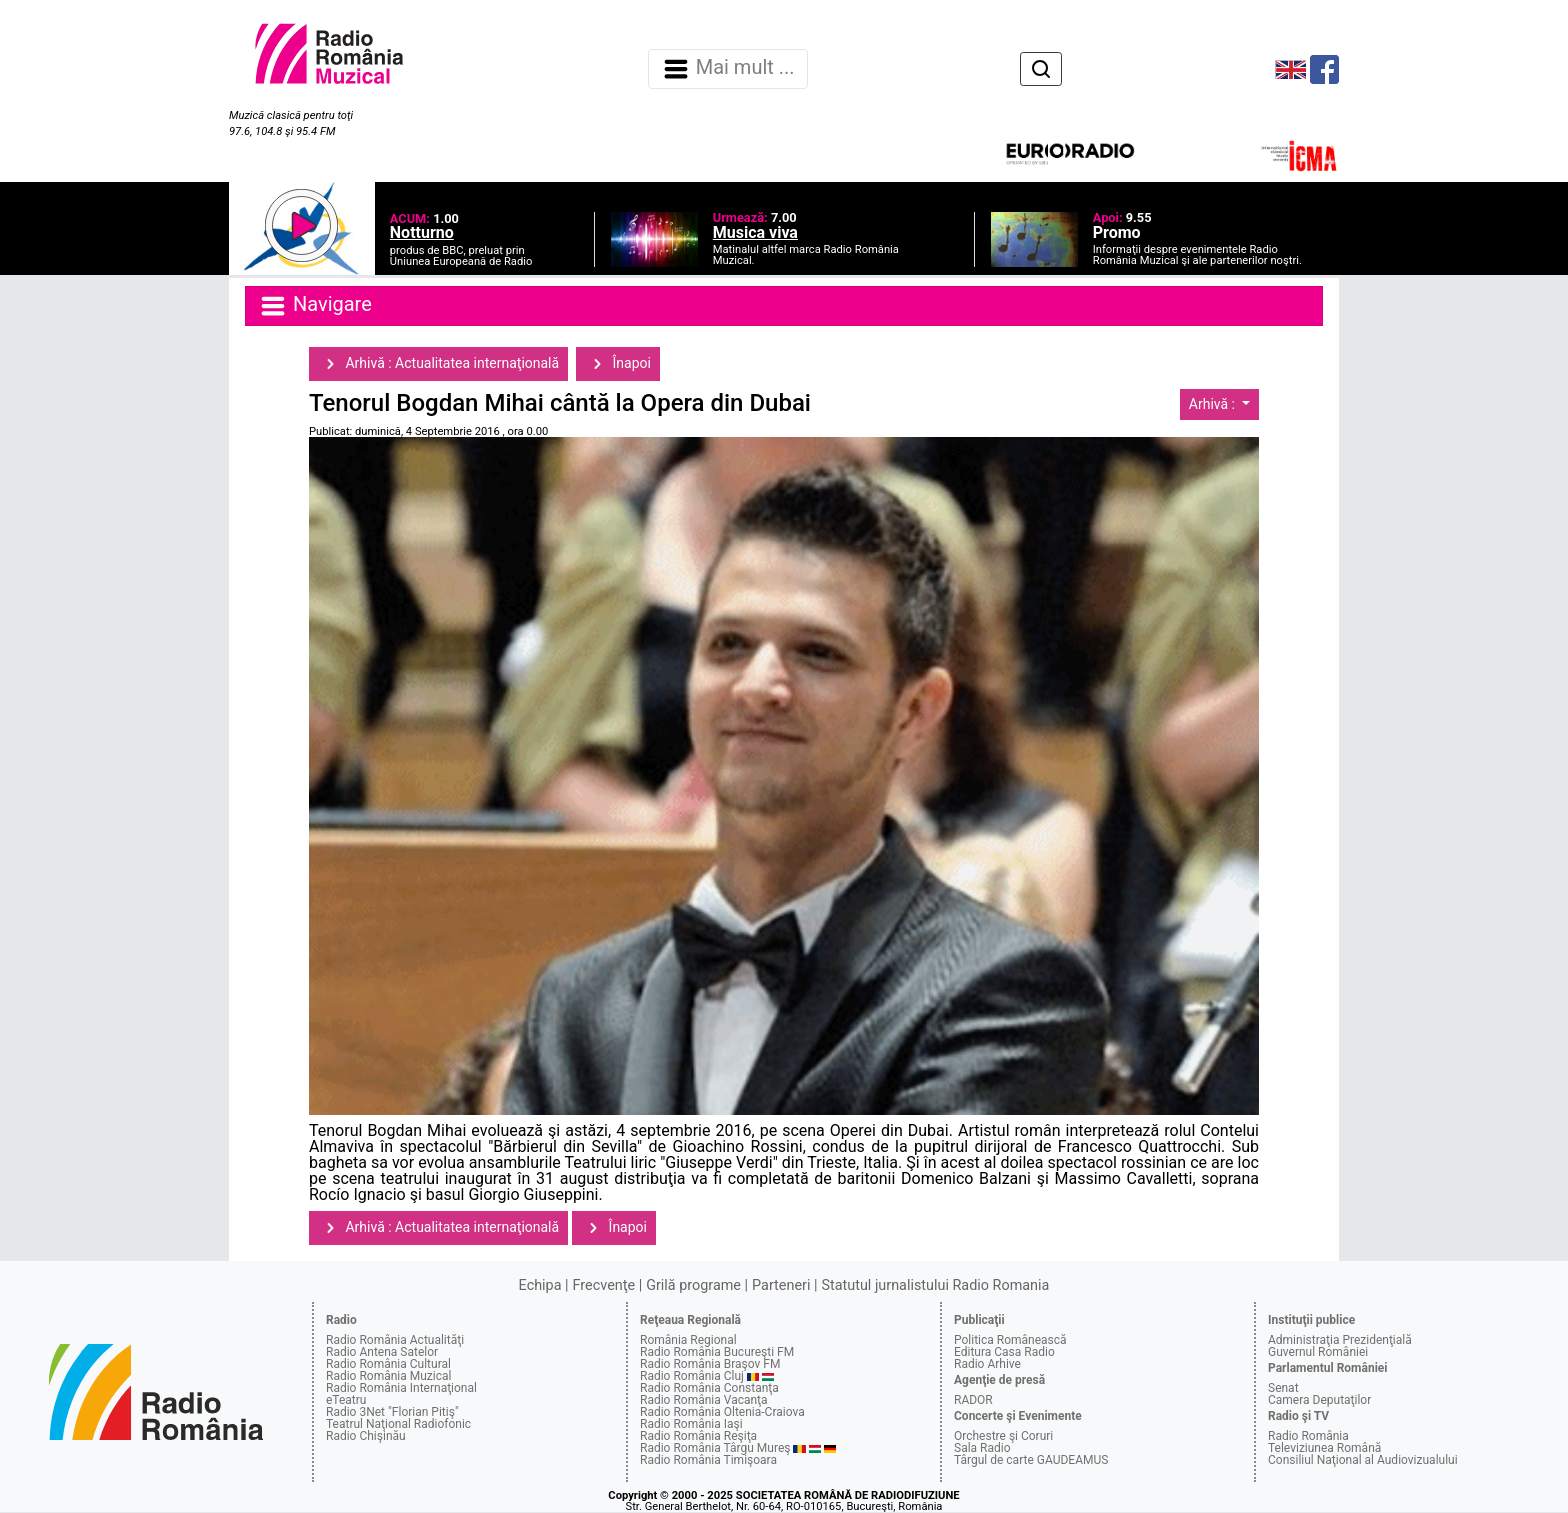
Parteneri (781, 1285)
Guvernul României (1318, 1352)
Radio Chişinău (366, 1436)
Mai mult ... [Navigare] (728, 69)
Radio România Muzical (388, 1376)
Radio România (1308, 1436)
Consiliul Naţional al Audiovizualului (1363, 1460)
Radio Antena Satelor (382, 1352)
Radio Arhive (987, 1364)
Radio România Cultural (388, 1364)
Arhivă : (1214, 404)
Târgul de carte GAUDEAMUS (1031, 1460)
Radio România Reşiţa (698, 1436)
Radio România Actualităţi (395, 1340)
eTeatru (346, 1400)
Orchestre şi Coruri (1003, 1436)
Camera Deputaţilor (1319, 1400)
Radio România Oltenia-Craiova (722, 1412)
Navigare (315, 306)
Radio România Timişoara (708, 1460)
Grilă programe (693, 1285)
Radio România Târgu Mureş (715, 1448)
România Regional (688, 1340)
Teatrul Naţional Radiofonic (398, 1424)
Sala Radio (982, 1448)
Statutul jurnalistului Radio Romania (935, 1285)
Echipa (540, 1285)
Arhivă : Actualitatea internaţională (438, 364)
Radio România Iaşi (691, 1424)
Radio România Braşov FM (710, 1364)
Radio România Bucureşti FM (717, 1352)
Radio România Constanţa (709, 1388)
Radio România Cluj (692, 1376)
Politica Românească (1010, 1340)
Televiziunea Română (1324, 1448)
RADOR (973, 1400)
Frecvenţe (604, 1285)
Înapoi (618, 364)
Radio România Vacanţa (704, 1400)
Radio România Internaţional (401, 1388)
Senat (1283, 1388)
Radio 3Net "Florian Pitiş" (392, 1412)
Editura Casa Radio (1004, 1352)
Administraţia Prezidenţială (1340, 1340)
